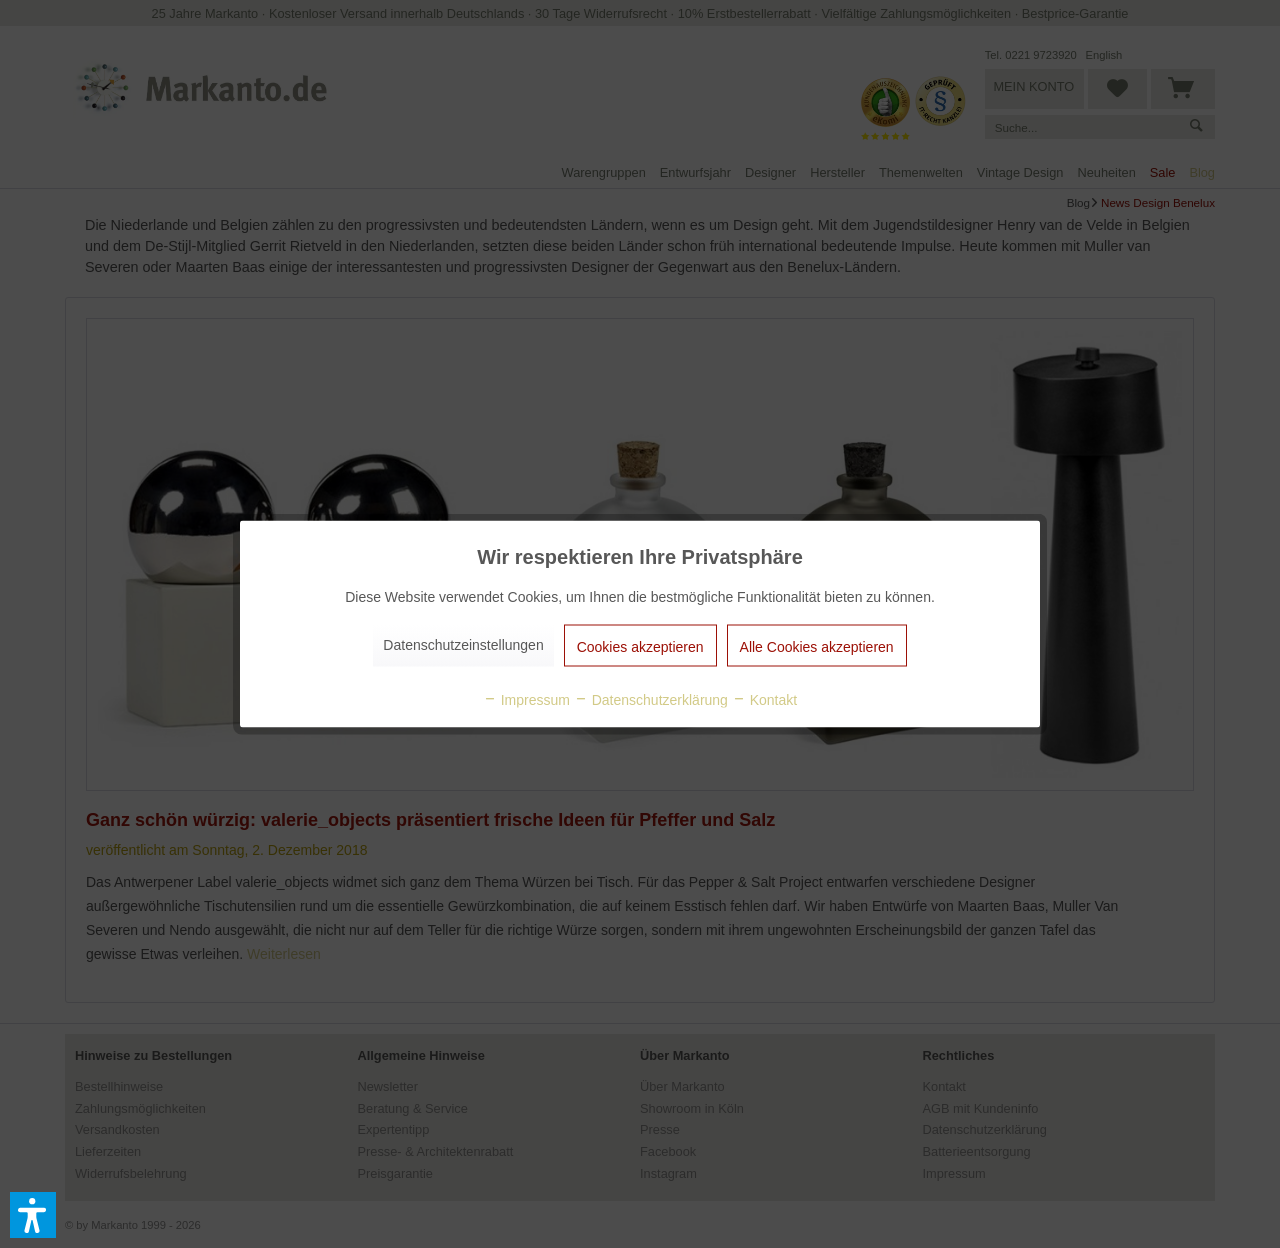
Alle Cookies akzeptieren (817, 647)
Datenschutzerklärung (651, 700)
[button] (33, 1215)
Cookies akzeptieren (640, 647)
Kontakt (764, 700)
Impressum (526, 700)
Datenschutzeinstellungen (463, 645)
